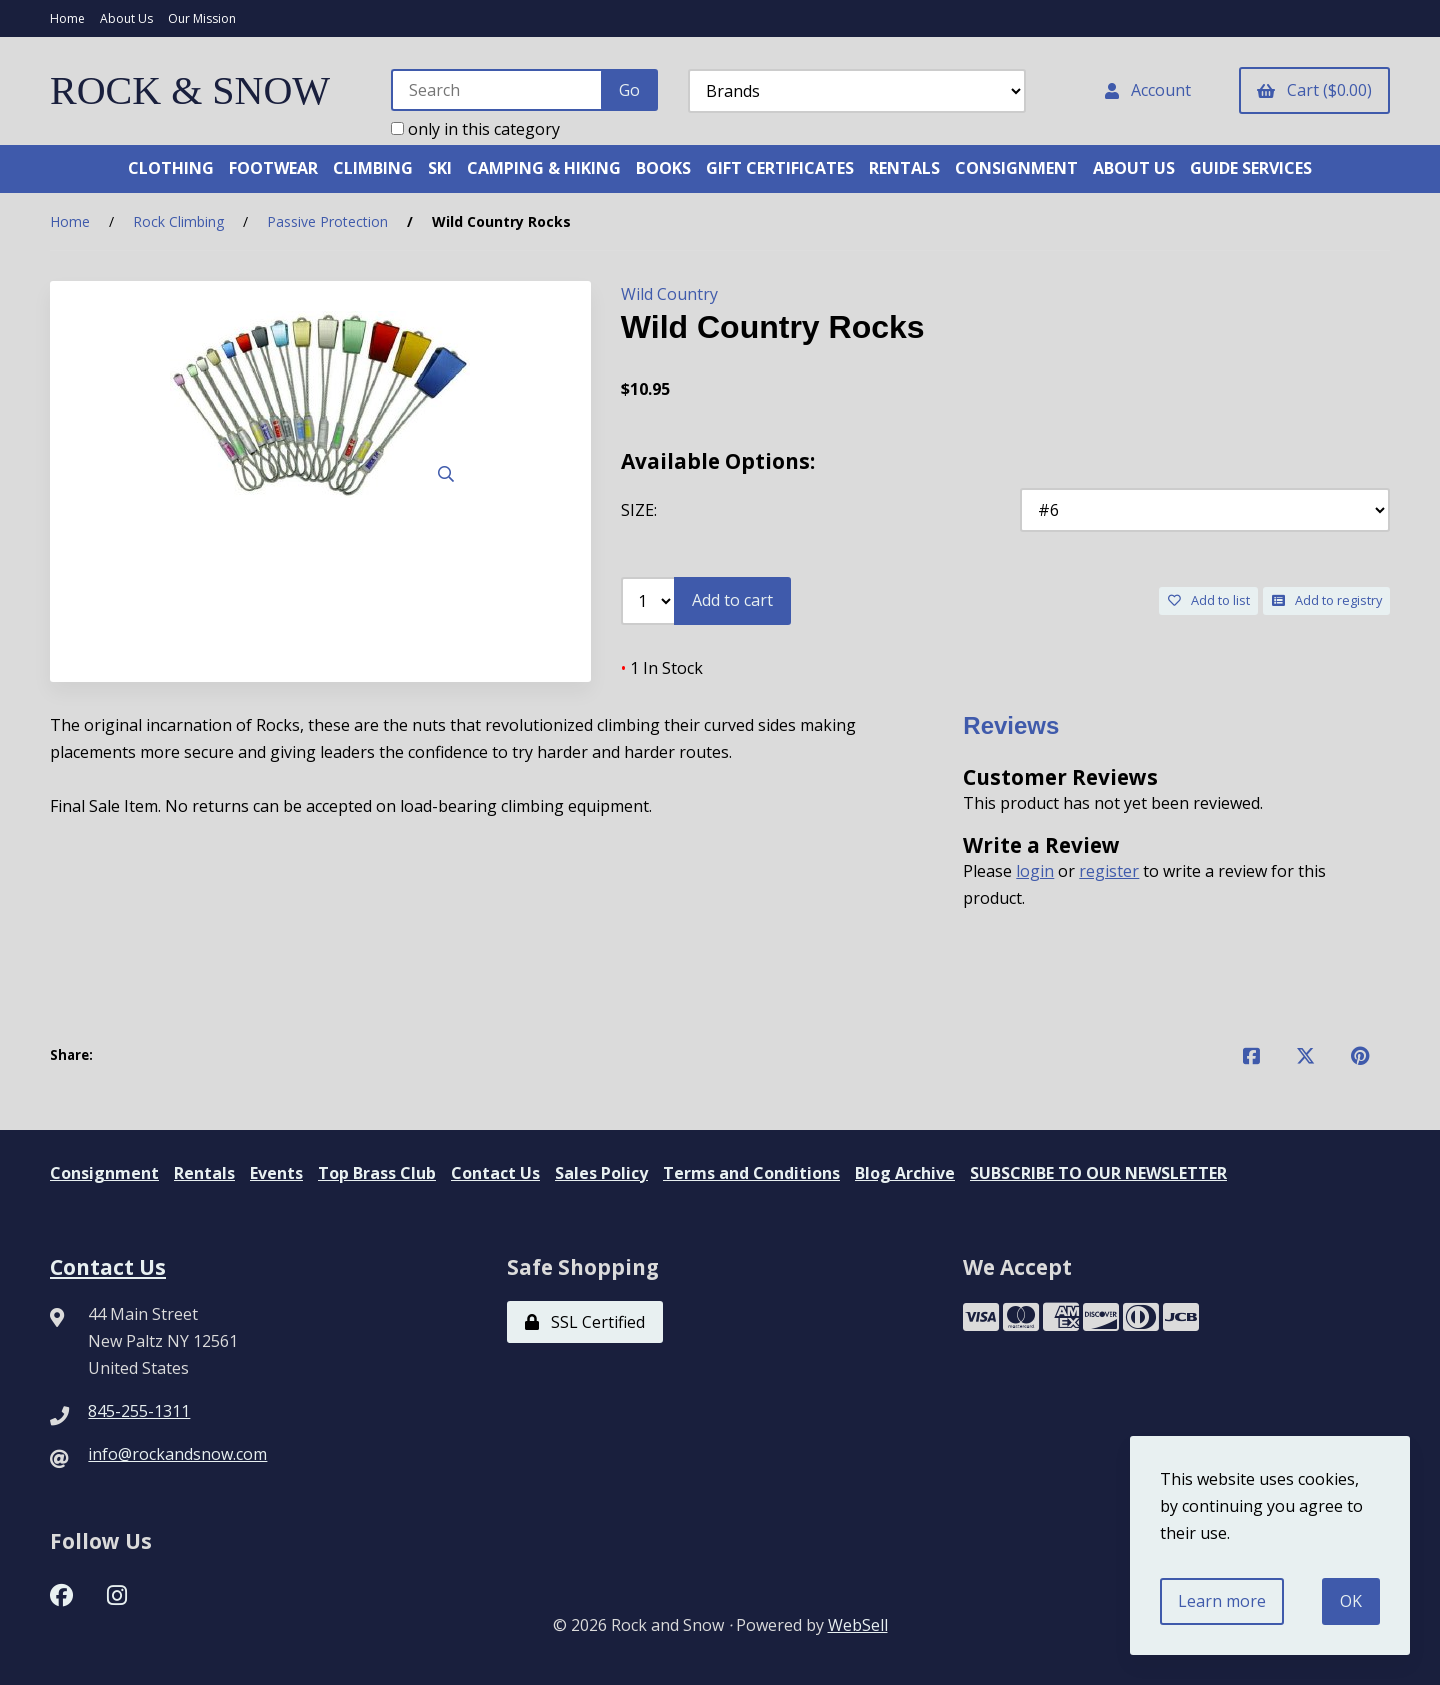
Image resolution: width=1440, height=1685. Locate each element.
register (1109, 871)
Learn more (1222, 1601)
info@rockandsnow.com (177, 1454)
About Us (126, 18)
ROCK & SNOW (190, 90)
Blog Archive (905, 1173)
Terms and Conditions (751, 1173)
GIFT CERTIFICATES (780, 168)
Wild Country (669, 294)
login (1035, 871)
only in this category (475, 129)
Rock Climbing (178, 221)
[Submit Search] (629, 90)
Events (276, 1173)
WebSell (858, 1625)
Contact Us (495, 1173)
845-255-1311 (139, 1411)
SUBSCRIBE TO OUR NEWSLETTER (1098, 1173)
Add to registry (1327, 600)
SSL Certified (585, 1322)
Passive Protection (327, 221)
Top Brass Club (377, 1173)
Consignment (104, 1173)
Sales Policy (601, 1173)
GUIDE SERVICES (1251, 168)
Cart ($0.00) (1314, 90)
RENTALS (904, 168)
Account (1148, 90)
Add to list (1209, 600)
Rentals (204, 1173)
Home (67, 18)
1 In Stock (662, 668)
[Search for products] (497, 90)
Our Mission (202, 18)
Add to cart (732, 600)
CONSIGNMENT (1016, 168)
